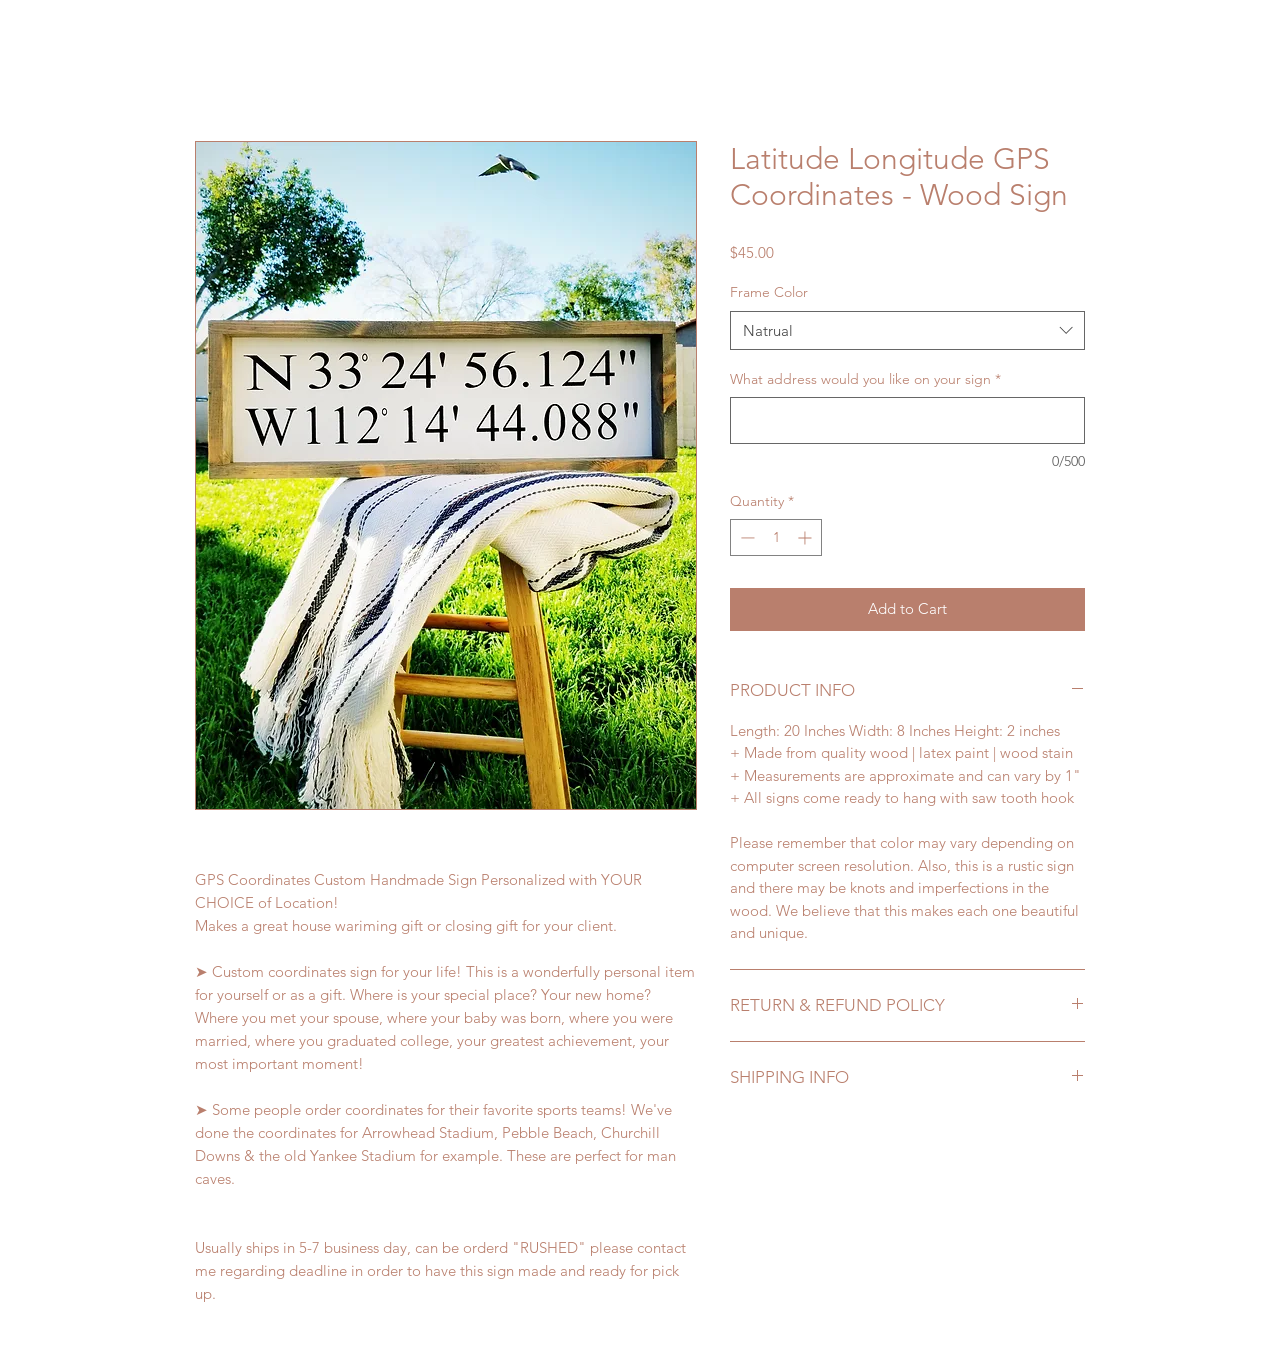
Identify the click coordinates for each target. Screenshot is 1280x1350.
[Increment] (806, 537)
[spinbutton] (776, 537)
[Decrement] (745, 537)
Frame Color (769, 292)
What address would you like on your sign (865, 379)
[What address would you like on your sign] (907, 420)
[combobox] (907, 330)
